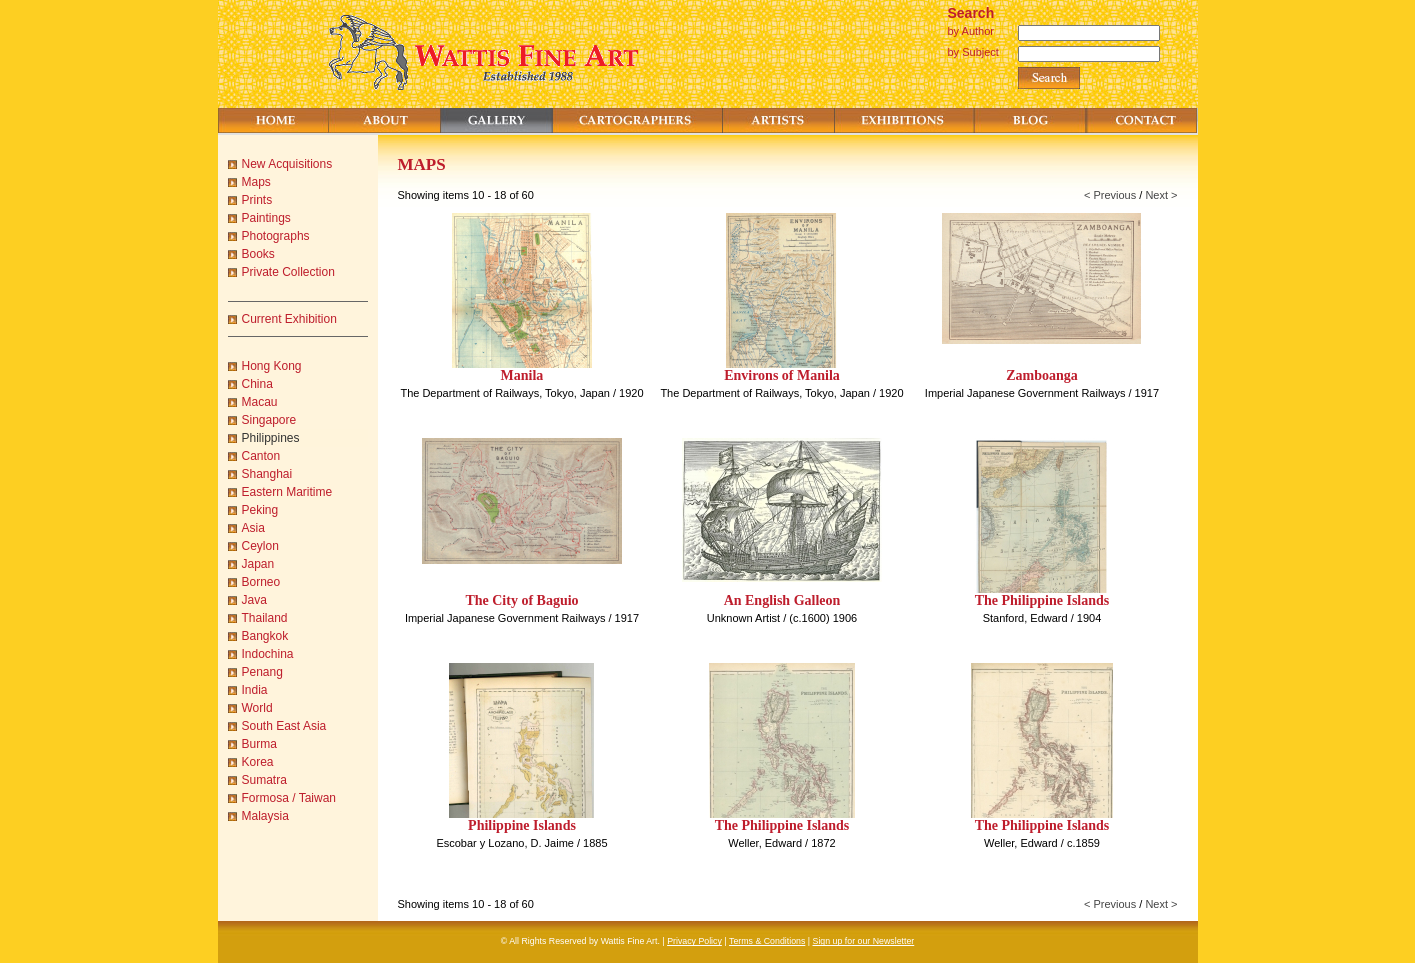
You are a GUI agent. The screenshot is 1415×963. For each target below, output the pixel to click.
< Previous (1110, 195)
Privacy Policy (694, 941)
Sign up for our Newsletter (864, 941)
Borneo (261, 582)
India (255, 690)
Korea (258, 762)
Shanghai (267, 474)
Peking (260, 510)
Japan (258, 564)
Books (258, 254)
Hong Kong (272, 366)
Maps (256, 182)
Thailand (265, 618)
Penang (262, 672)
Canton (261, 456)
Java (254, 600)
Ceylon (260, 546)
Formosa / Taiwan (289, 798)
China (257, 384)
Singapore (269, 420)
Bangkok (265, 636)
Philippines (271, 438)
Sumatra (264, 780)
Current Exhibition (289, 319)
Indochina (268, 654)
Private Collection (288, 272)
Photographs (276, 236)
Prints (257, 200)
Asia (253, 528)
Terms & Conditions (767, 941)
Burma (259, 744)
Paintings (266, 218)
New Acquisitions (287, 164)
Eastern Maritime (287, 492)
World (257, 708)
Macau (260, 402)
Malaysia (265, 816)
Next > (1161, 195)
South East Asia (284, 726)
